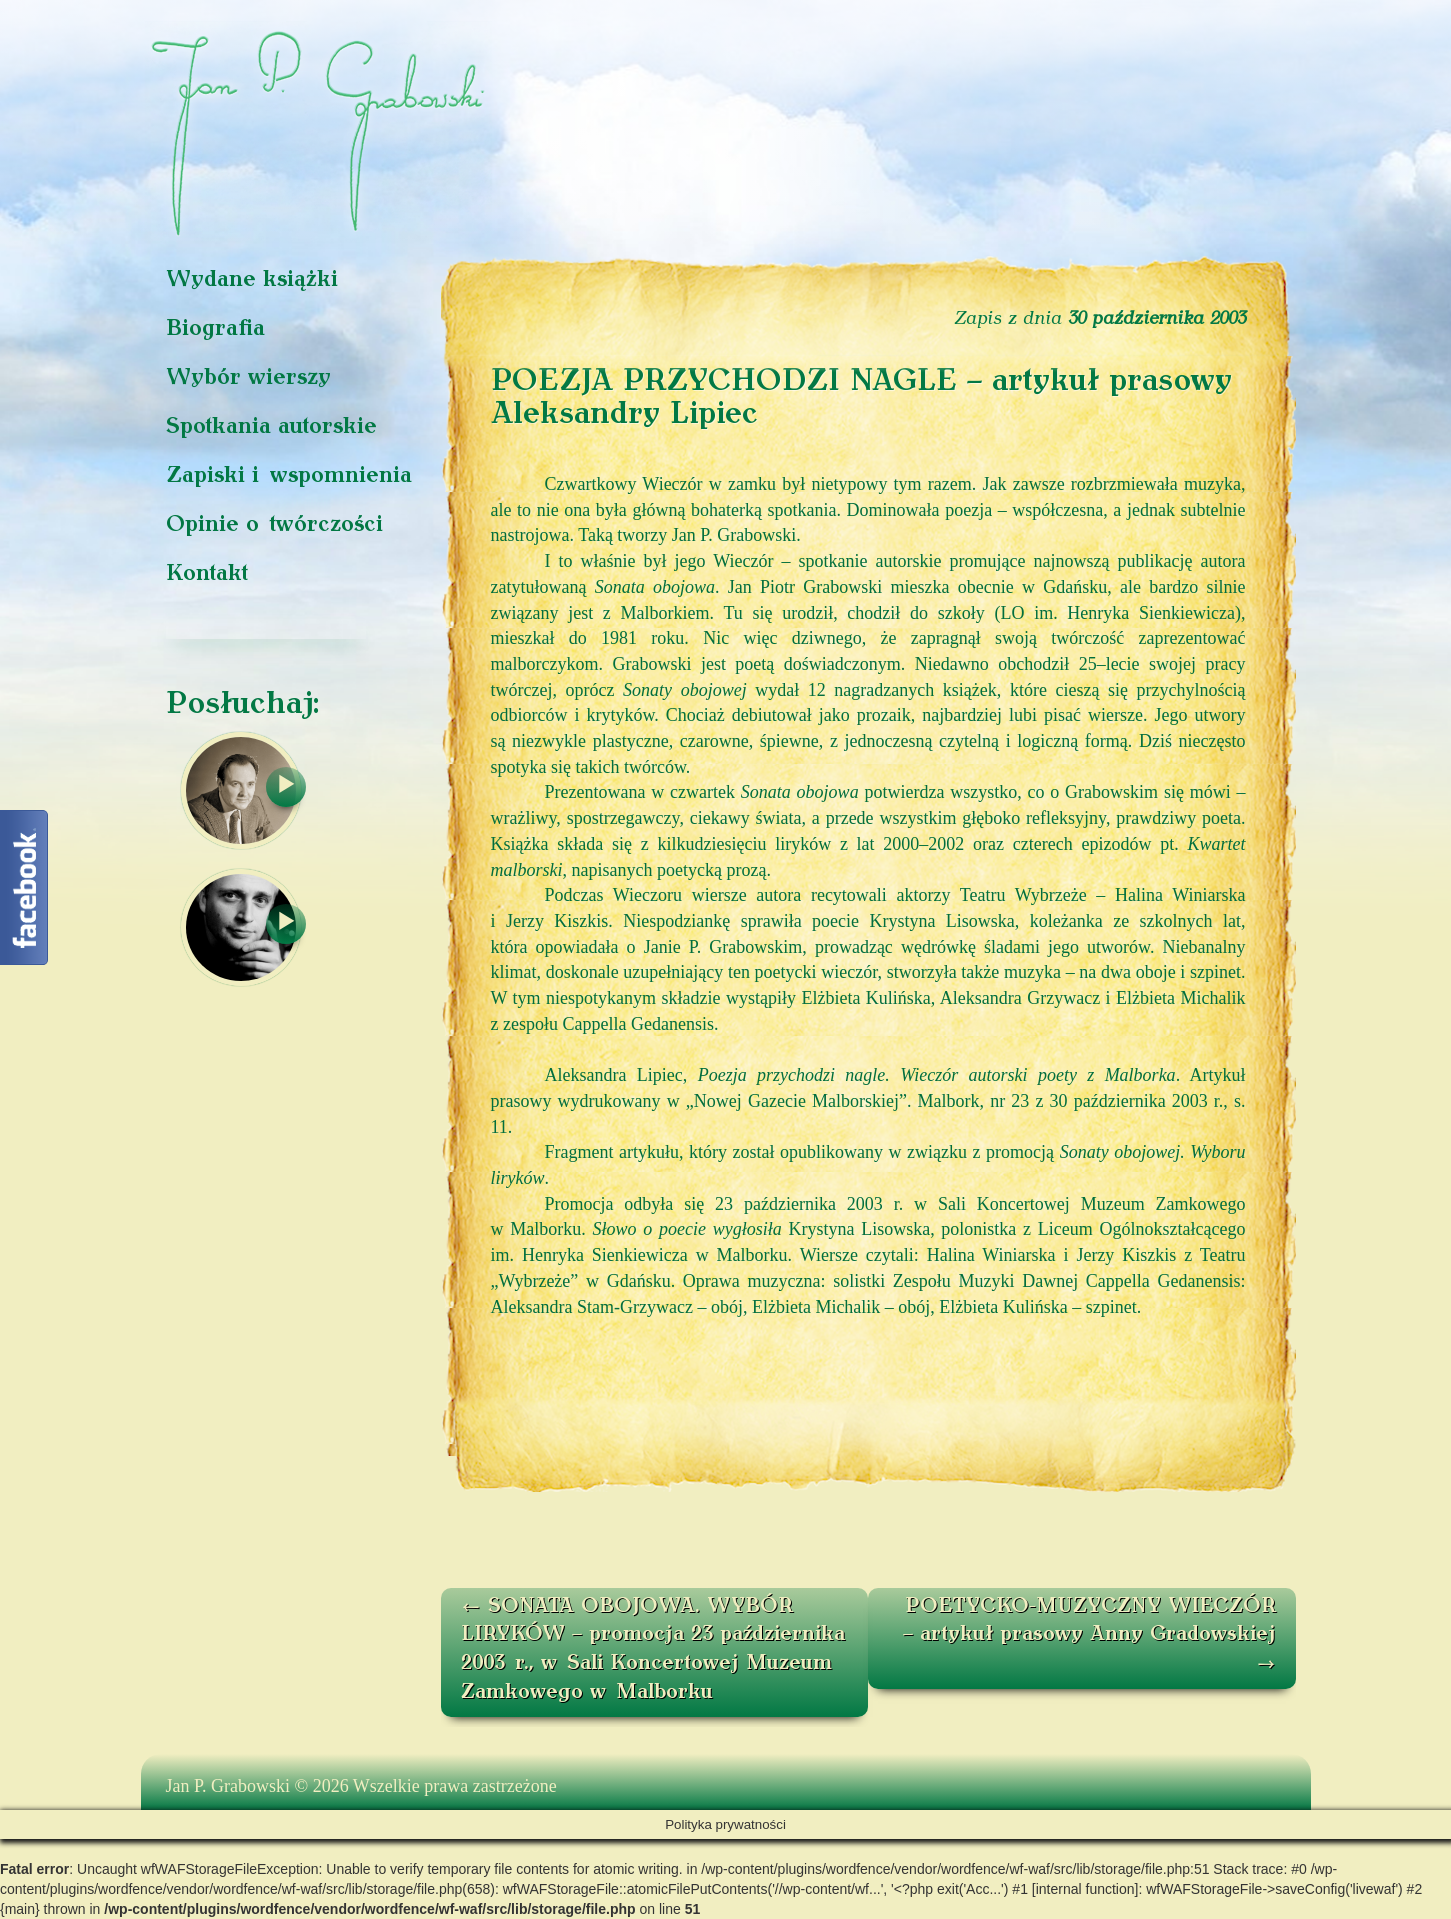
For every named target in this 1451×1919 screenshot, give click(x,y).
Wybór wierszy (248, 378)
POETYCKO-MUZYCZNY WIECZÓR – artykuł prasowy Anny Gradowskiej (1089, 1635)
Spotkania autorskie (271, 427)
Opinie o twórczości (274, 525)
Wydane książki (252, 280)
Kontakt (207, 574)
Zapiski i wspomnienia (289, 476)
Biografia (215, 329)
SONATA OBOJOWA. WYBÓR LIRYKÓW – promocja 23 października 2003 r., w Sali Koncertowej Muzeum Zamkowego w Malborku (653, 1650)
